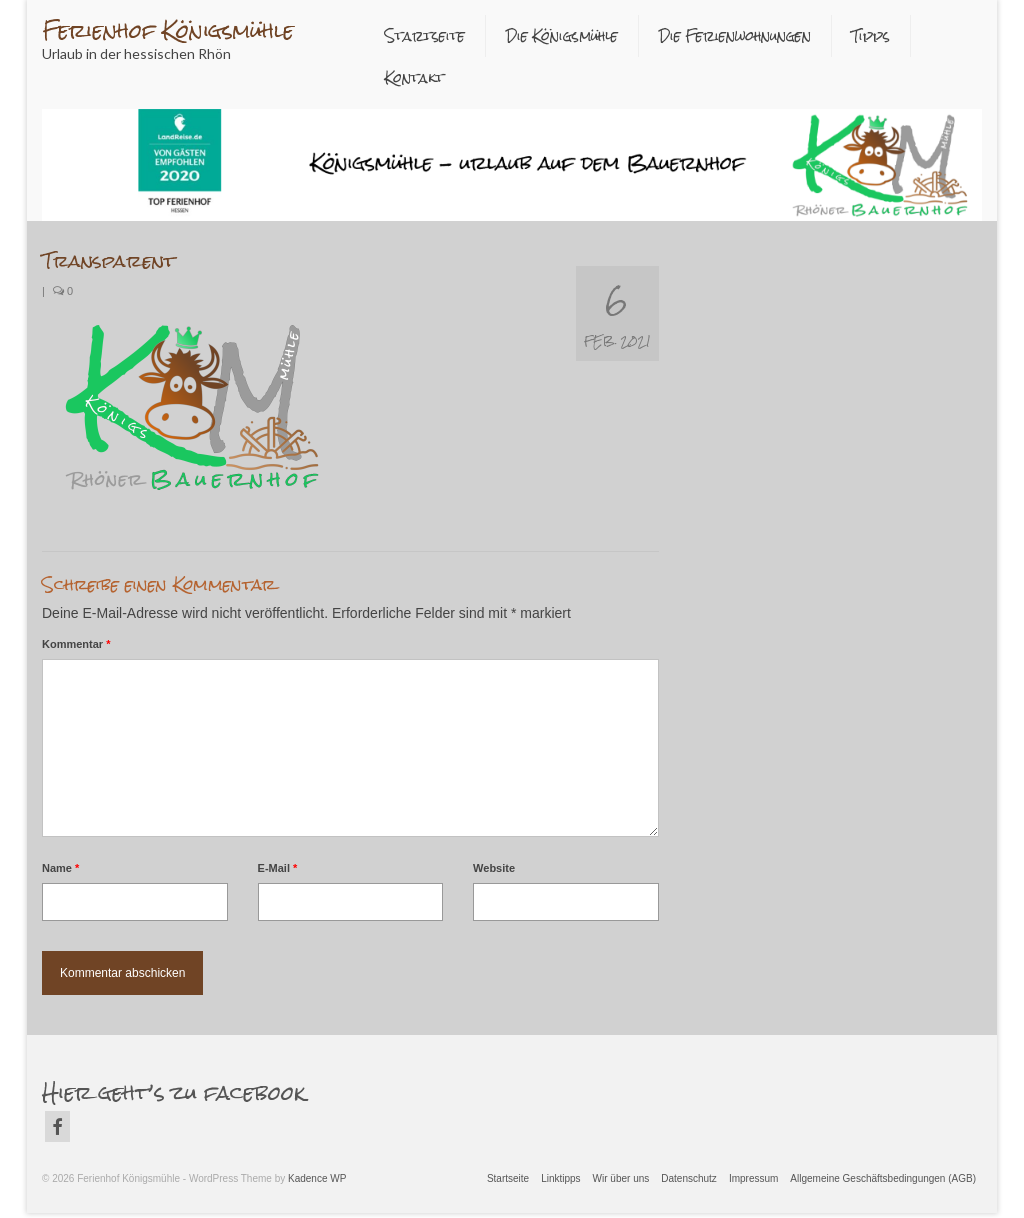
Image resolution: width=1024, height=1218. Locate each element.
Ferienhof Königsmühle (168, 30)
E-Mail (278, 868)
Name (60, 868)
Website (494, 868)
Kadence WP (317, 1178)
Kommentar (76, 644)
